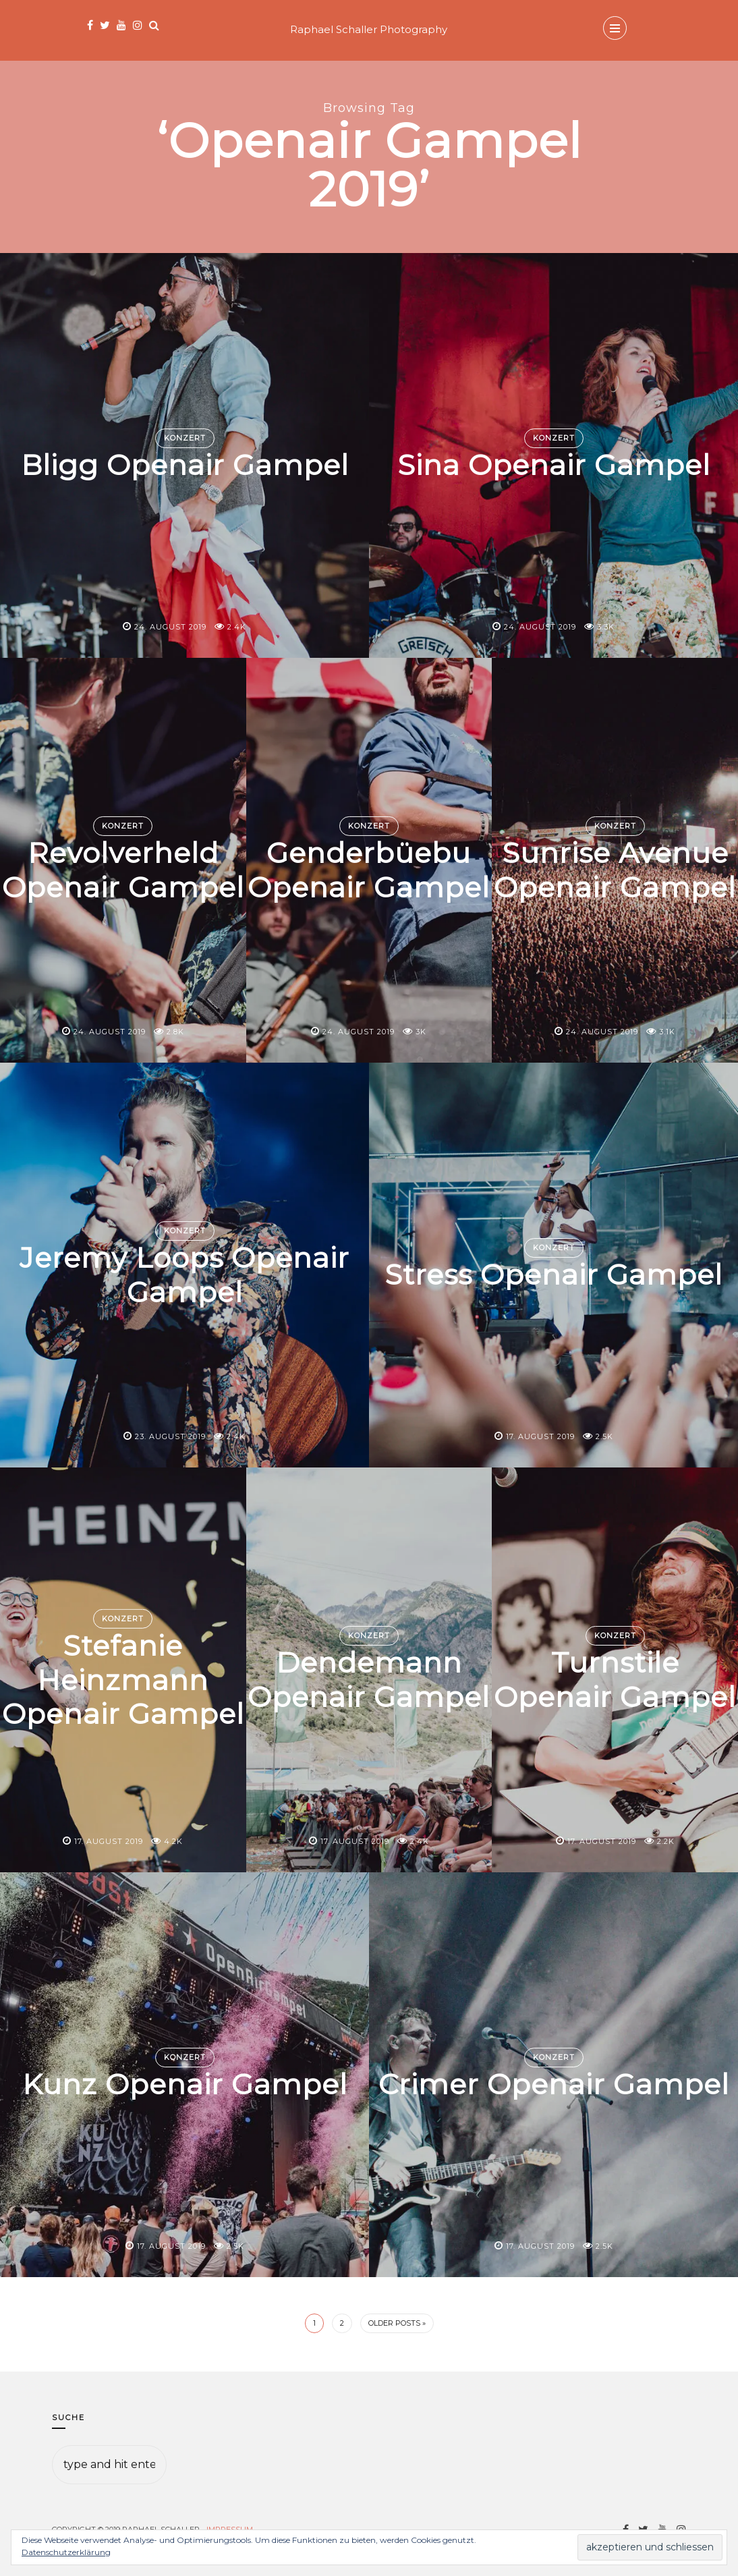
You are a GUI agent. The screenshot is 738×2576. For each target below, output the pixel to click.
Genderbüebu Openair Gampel (368, 869)
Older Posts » (397, 2323)
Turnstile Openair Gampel (615, 1679)
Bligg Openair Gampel (184, 465)
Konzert (185, 438)
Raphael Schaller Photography (368, 29)
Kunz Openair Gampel (185, 2084)
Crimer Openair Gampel (554, 2084)
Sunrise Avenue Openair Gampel (615, 869)
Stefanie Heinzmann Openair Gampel (123, 1679)
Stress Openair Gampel (554, 1275)
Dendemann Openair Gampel (368, 1679)
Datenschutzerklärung (66, 2552)
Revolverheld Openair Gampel (123, 869)
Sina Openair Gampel (554, 465)
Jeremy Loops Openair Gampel (185, 1274)
